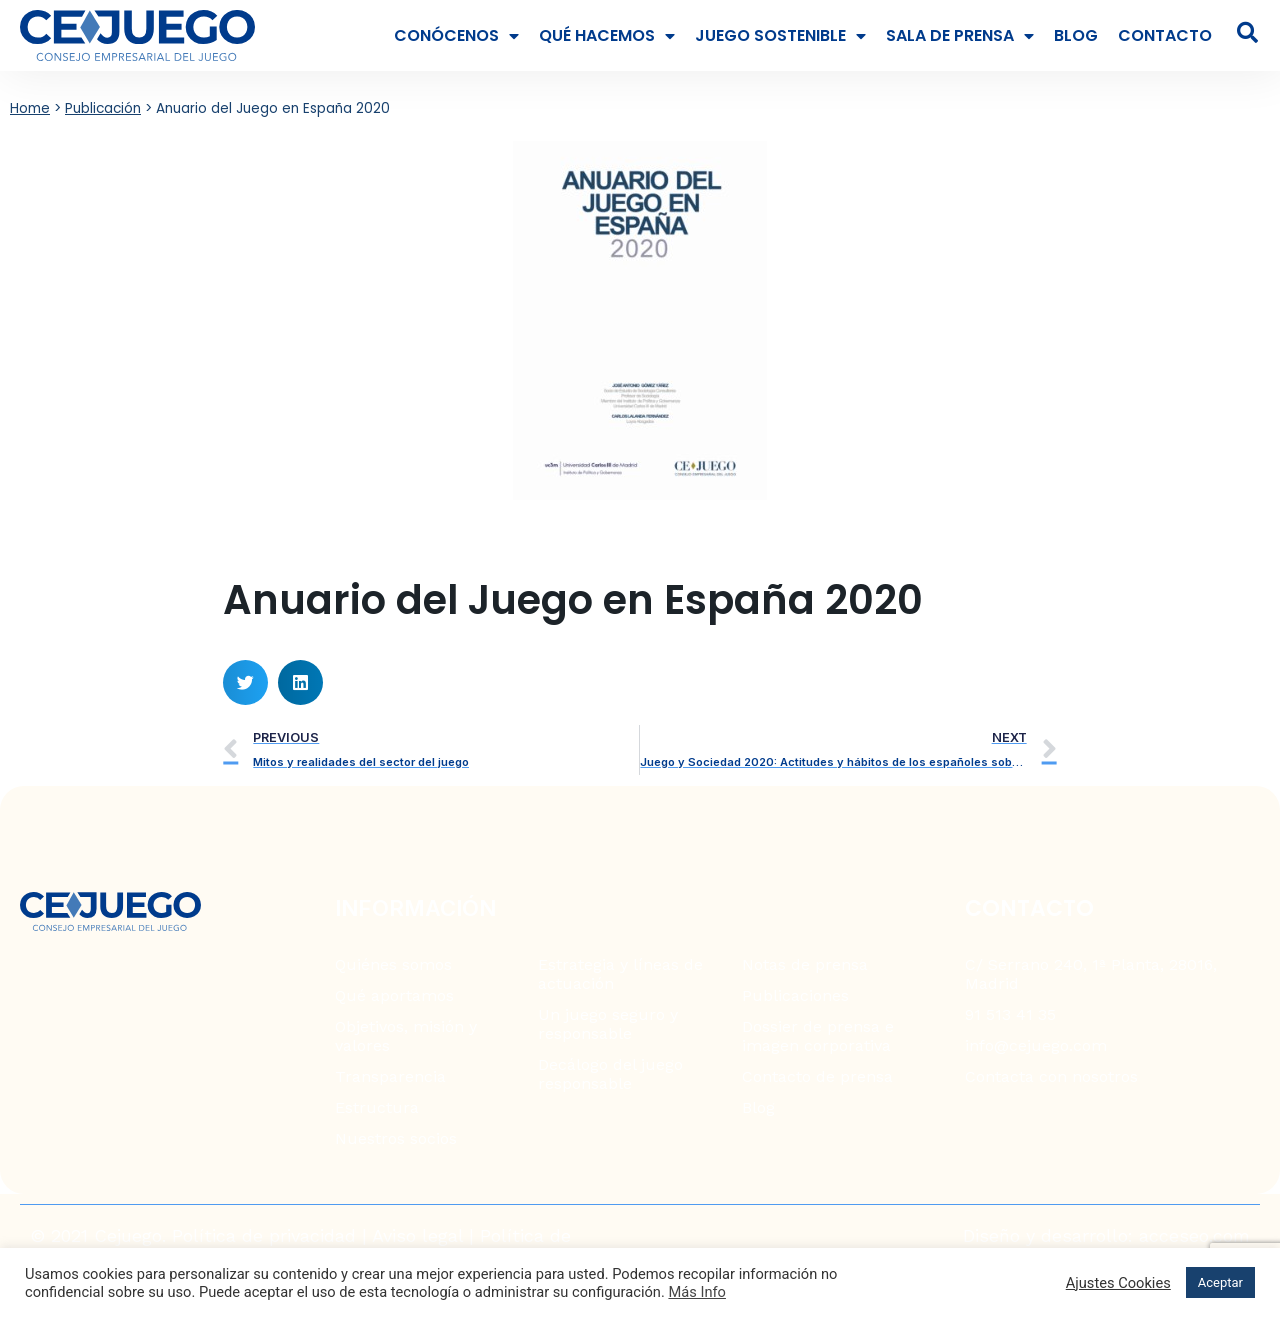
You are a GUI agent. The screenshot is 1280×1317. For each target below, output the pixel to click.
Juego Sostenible (780, 36)
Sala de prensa (960, 36)
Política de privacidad (264, 1235)
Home (30, 108)
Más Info (697, 1292)
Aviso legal (417, 1235)
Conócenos (456, 36)
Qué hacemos (607, 36)
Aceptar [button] (1220, 1282)
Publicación (103, 108)
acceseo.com (1194, 1235)
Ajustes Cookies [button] (1118, 1283)
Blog (1076, 35)
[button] (245, 682)
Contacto (1165, 35)
